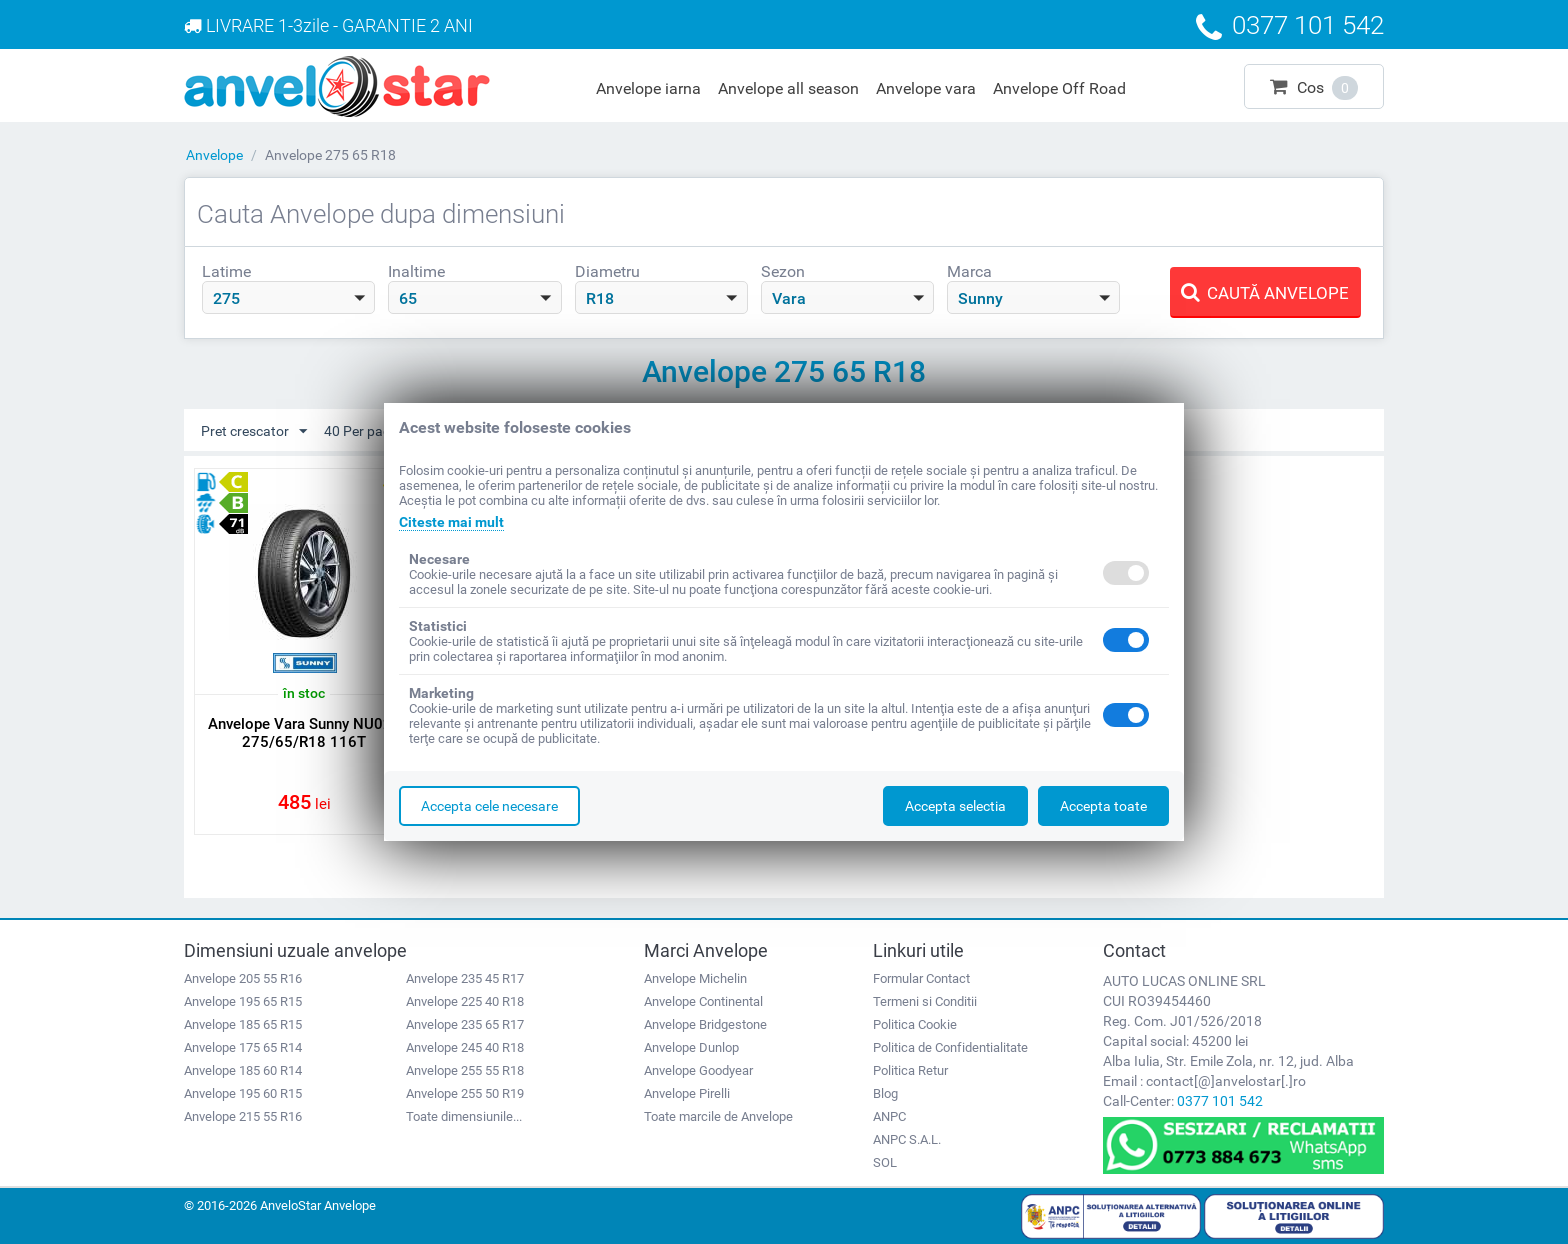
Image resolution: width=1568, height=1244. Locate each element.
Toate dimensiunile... (464, 1116)
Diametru (607, 271)
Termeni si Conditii (925, 1001)
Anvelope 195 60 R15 (243, 1093)
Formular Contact (921, 978)
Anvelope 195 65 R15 (243, 1001)
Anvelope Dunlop (691, 1047)
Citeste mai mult (451, 522)
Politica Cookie (915, 1024)
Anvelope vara (926, 88)
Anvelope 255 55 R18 (465, 1070)
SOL (885, 1162)
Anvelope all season (788, 88)
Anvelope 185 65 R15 (243, 1024)
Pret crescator (254, 432)
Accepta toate (1103, 806)
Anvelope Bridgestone (705, 1024)
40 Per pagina (376, 432)
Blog (885, 1093)
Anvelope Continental (703, 1001)
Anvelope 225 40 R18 (465, 1001)
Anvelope (214, 155)
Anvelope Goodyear (698, 1070)
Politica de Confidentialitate (950, 1047)
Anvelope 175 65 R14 (243, 1047)
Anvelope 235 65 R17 (465, 1024)
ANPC (889, 1116)
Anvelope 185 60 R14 (243, 1070)
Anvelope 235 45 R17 (465, 978)
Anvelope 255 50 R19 (465, 1093)
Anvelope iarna (648, 88)
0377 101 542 (1220, 1101)
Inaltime (416, 271)
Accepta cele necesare (489, 806)
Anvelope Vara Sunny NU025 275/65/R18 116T (304, 733)
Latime (226, 271)
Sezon (783, 271)
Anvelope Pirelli (687, 1093)
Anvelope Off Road (1059, 88)
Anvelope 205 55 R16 (243, 978)
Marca (969, 271)
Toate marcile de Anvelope (718, 1116)
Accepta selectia (955, 806)
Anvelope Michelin (695, 978)
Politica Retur (910, 1070)
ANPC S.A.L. (907, 1139)
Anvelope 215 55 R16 (243, 1116)
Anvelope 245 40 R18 (465, 1047)
